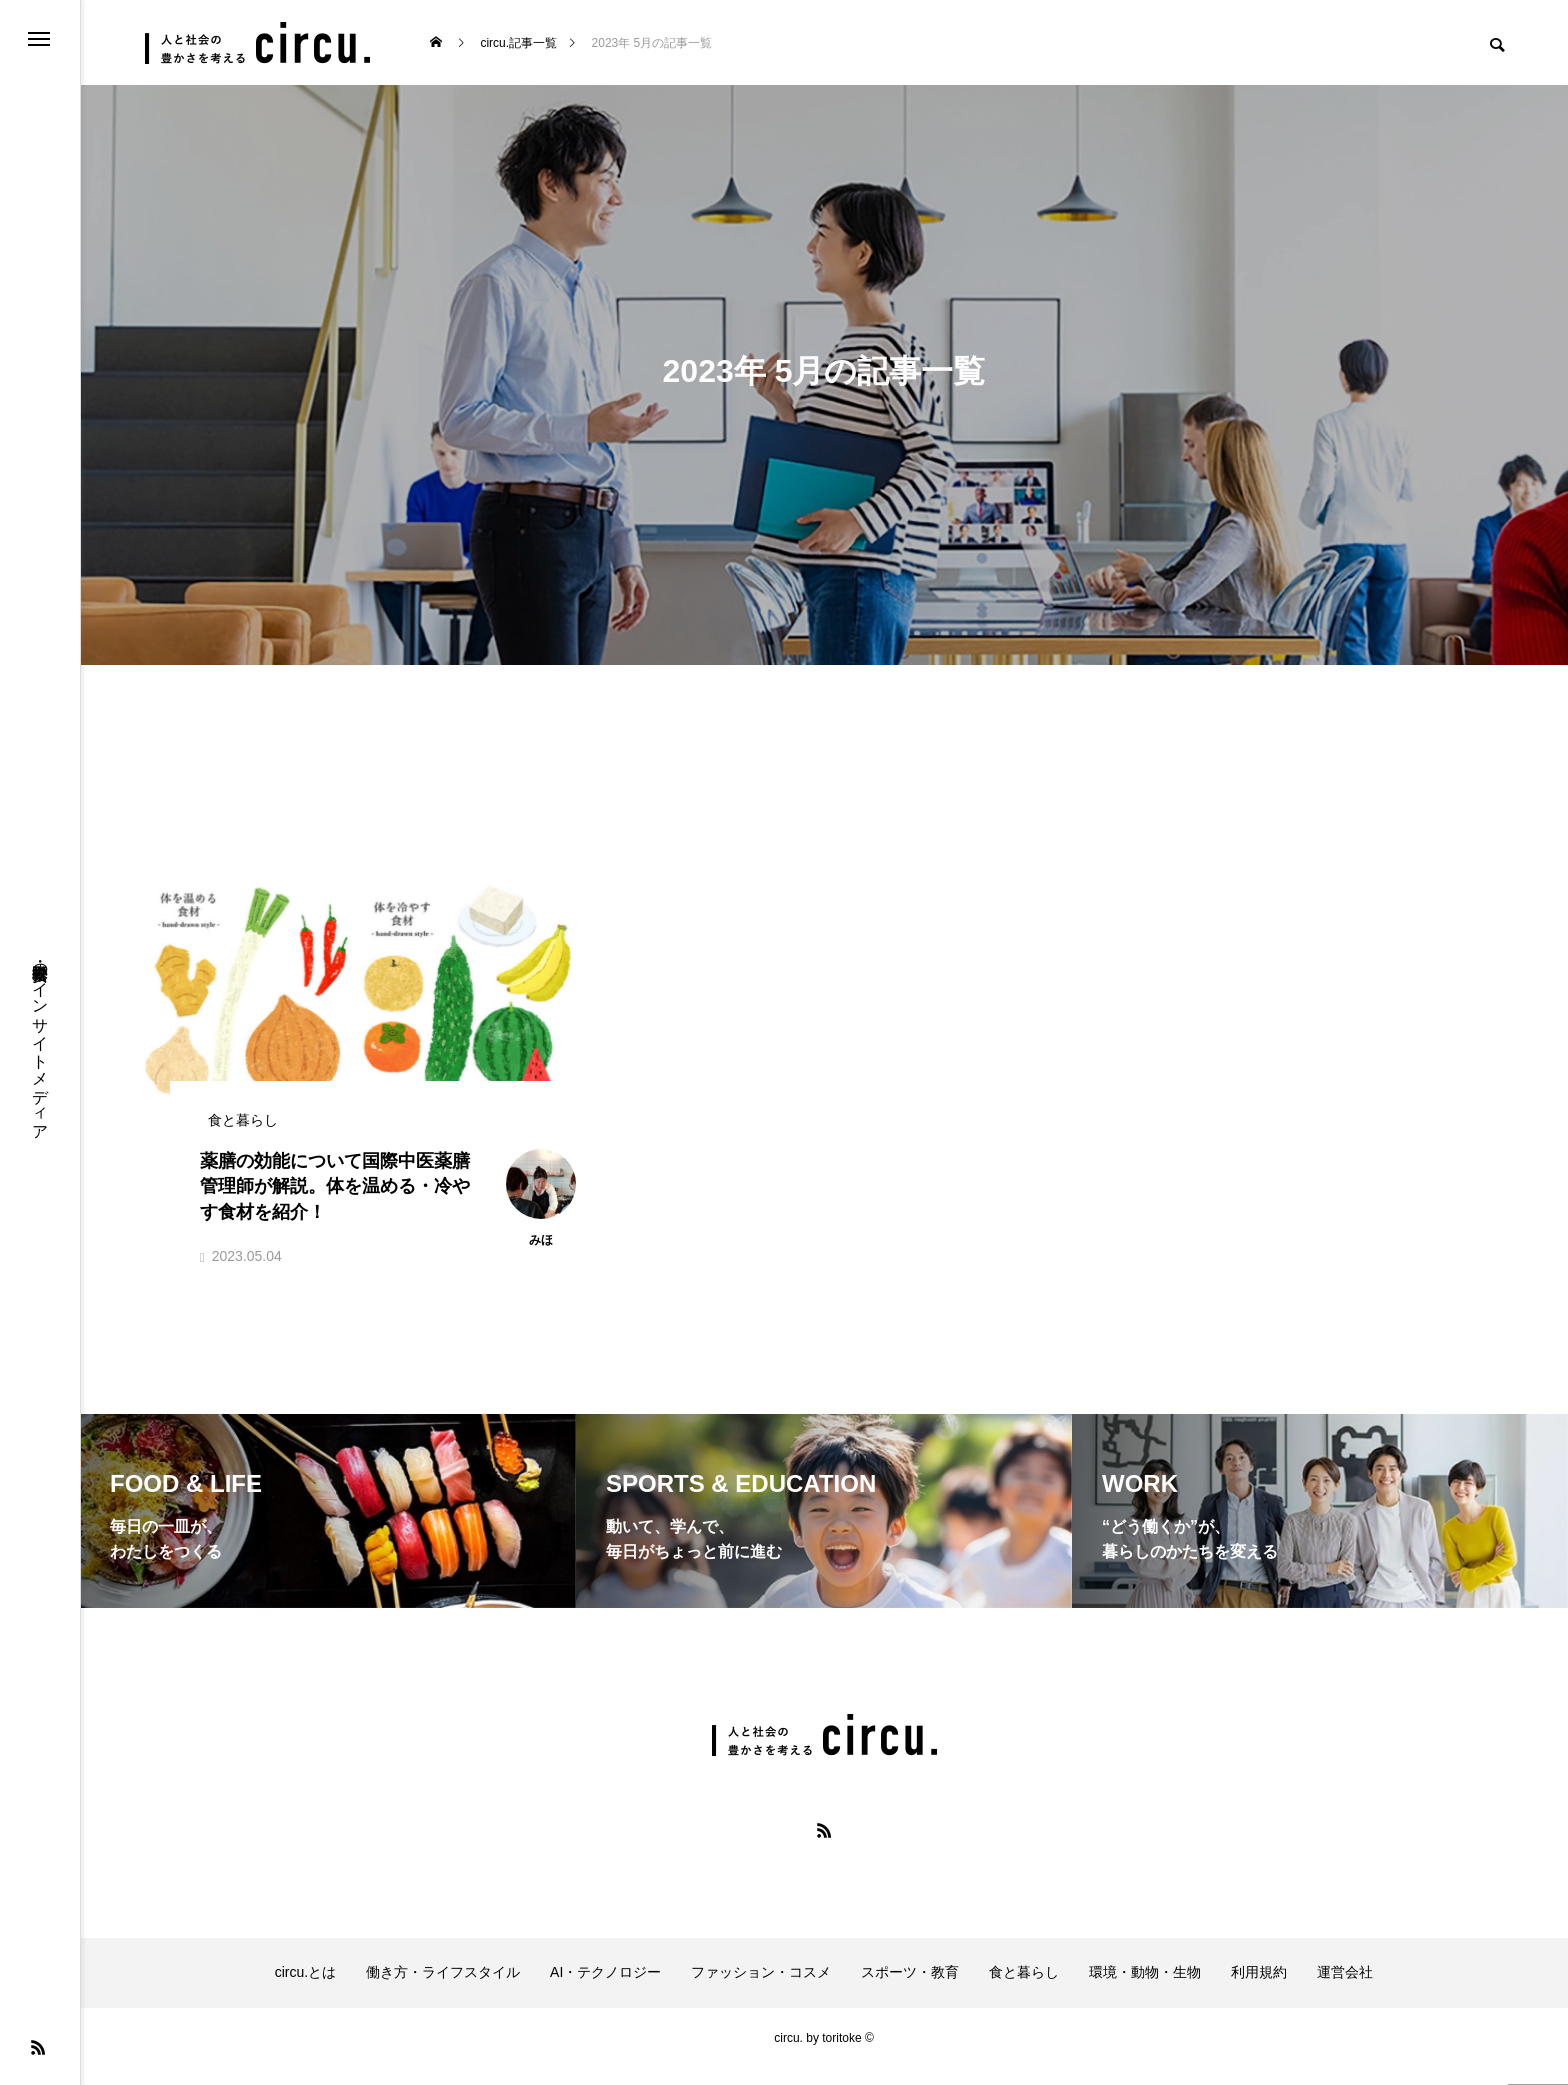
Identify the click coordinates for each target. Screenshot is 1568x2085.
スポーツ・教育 (910, 1989)
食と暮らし (1024, 1989)
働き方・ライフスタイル (443, 1989)
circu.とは (305, 1989)
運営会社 (1345, 1989)
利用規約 (1259, 1989)
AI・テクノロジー (605, 1989)
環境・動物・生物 (1145, 1989)
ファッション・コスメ (761, 1989)
